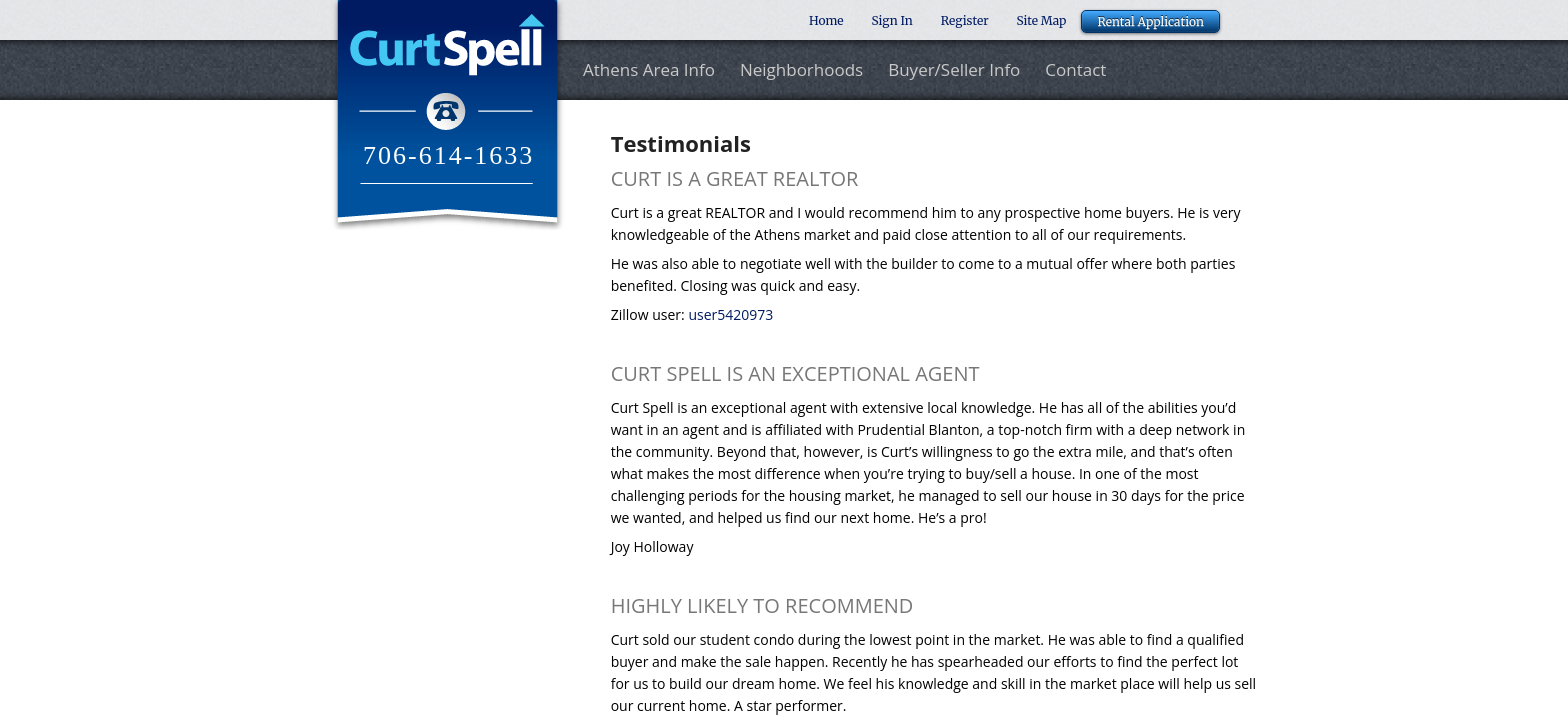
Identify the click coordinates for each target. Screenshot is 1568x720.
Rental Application (1150, 21)
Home (826, 20)
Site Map (1042, 20)
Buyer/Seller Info (954, 70)
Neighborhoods (801, 70)
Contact (1075, 70)
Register (965, 20)
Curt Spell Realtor (447, 115)
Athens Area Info (649, 70)
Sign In (892, 20)
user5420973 (730, 314)
